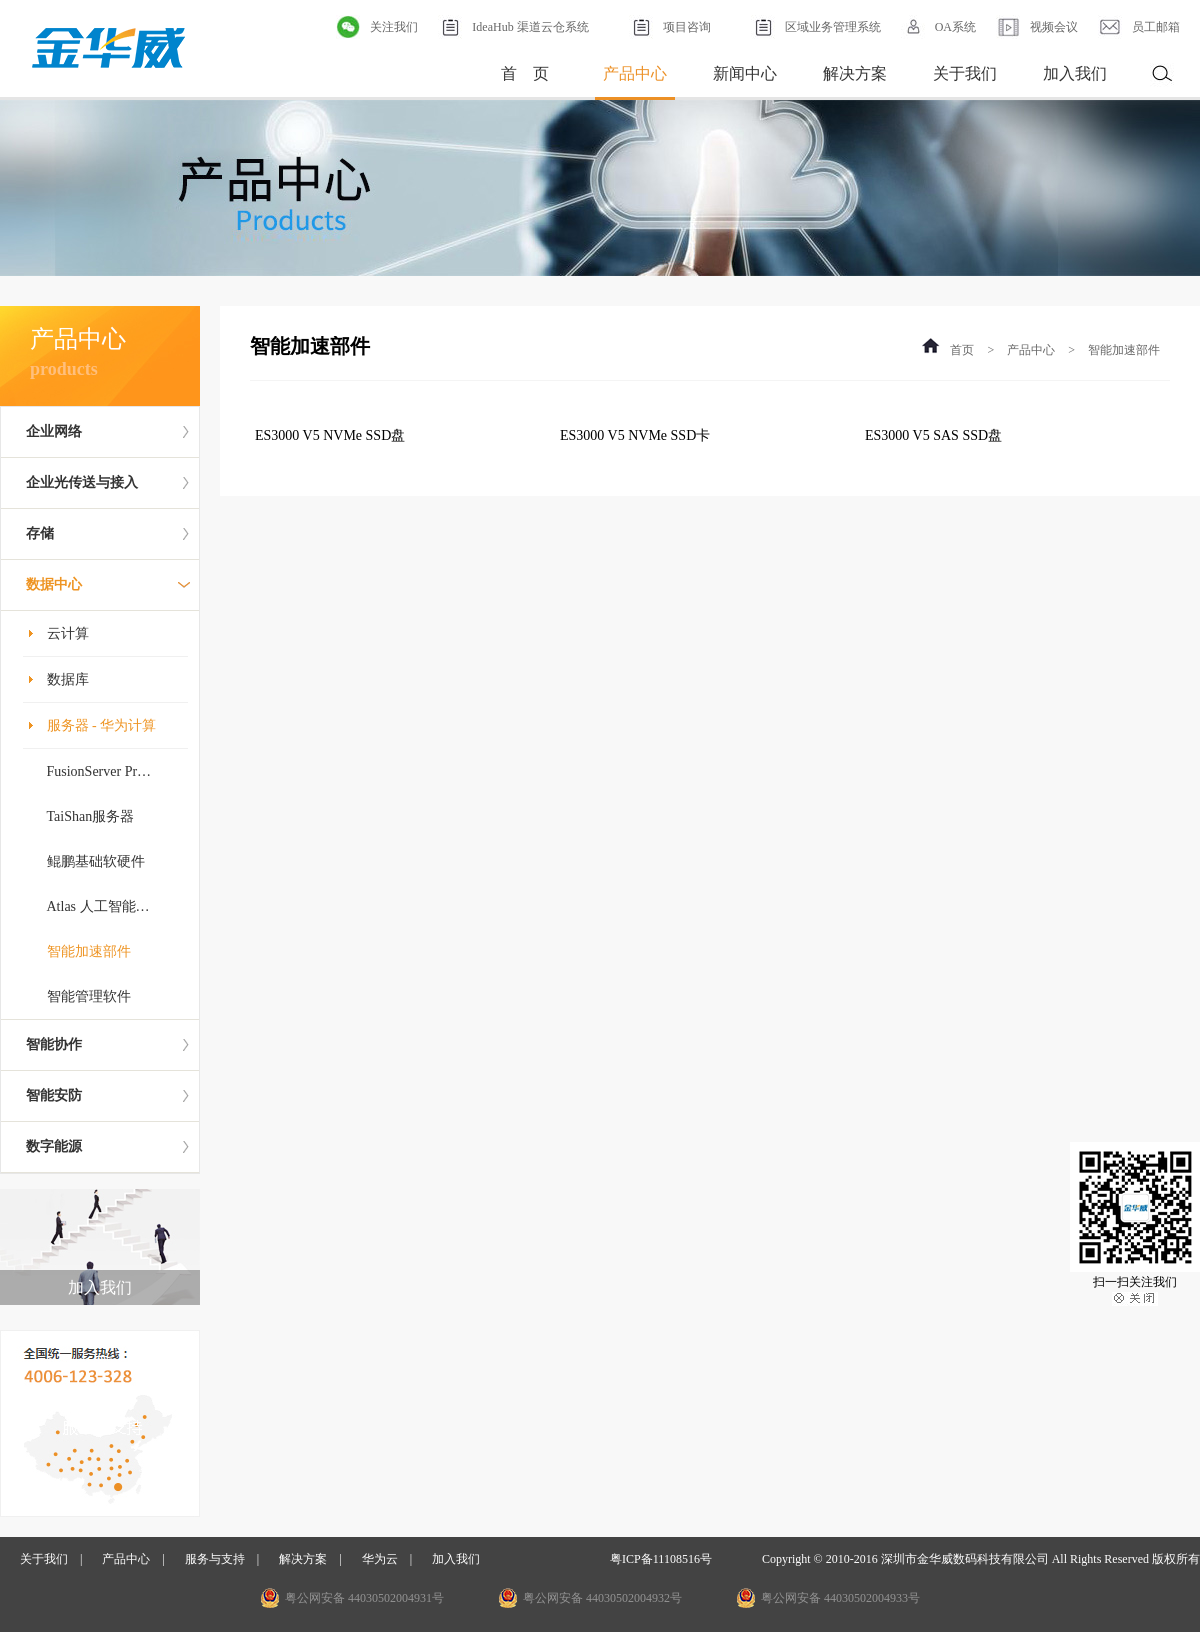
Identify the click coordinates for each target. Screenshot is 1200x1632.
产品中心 (635, 73)
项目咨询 (670, 27)
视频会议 (1037, 27)
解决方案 (855, 73)
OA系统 (938, 27)
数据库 (68, 679)
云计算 (68, 633)
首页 (962, 350)
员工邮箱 (1139, 27)
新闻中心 (745, 73)
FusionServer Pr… (99, 771)
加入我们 (1075, 73)
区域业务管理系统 (816, 27)
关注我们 (377, 27)
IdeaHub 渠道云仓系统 (513, 27)
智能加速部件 (89, 951)
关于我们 (965, 73)
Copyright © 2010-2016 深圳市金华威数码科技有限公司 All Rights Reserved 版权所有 (981, 1559)
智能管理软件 (89, 996)
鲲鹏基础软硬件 (96, 861)
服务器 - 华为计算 (102, 725)
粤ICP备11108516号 (661, 1559)
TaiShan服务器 (91, 816)
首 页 (525, 73)
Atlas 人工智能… (98, 906)
